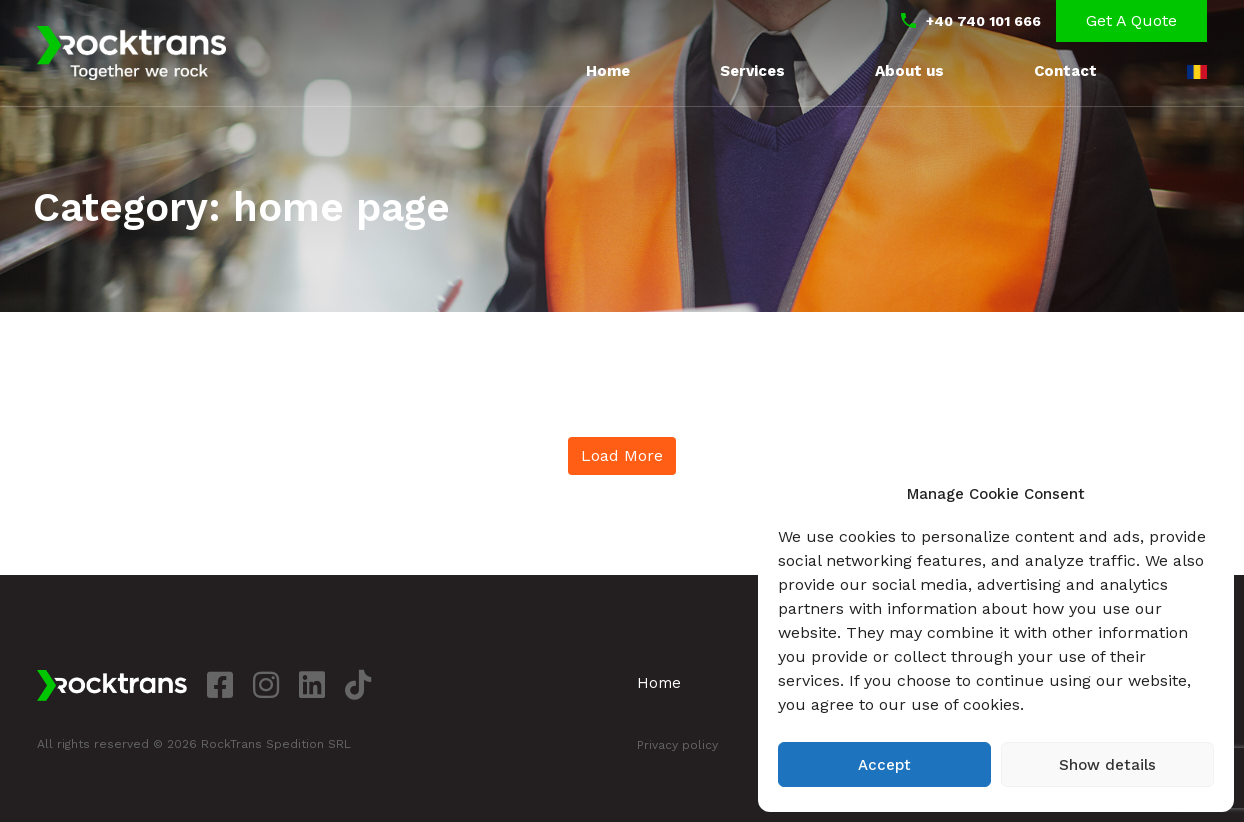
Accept (884, 765)
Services (752, 71)
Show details (1107, 765)
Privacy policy (677, 745)
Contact (1065, 71)
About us (909, 71)
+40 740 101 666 (983, 21)
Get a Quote (1131, 20)
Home (608, 71)
